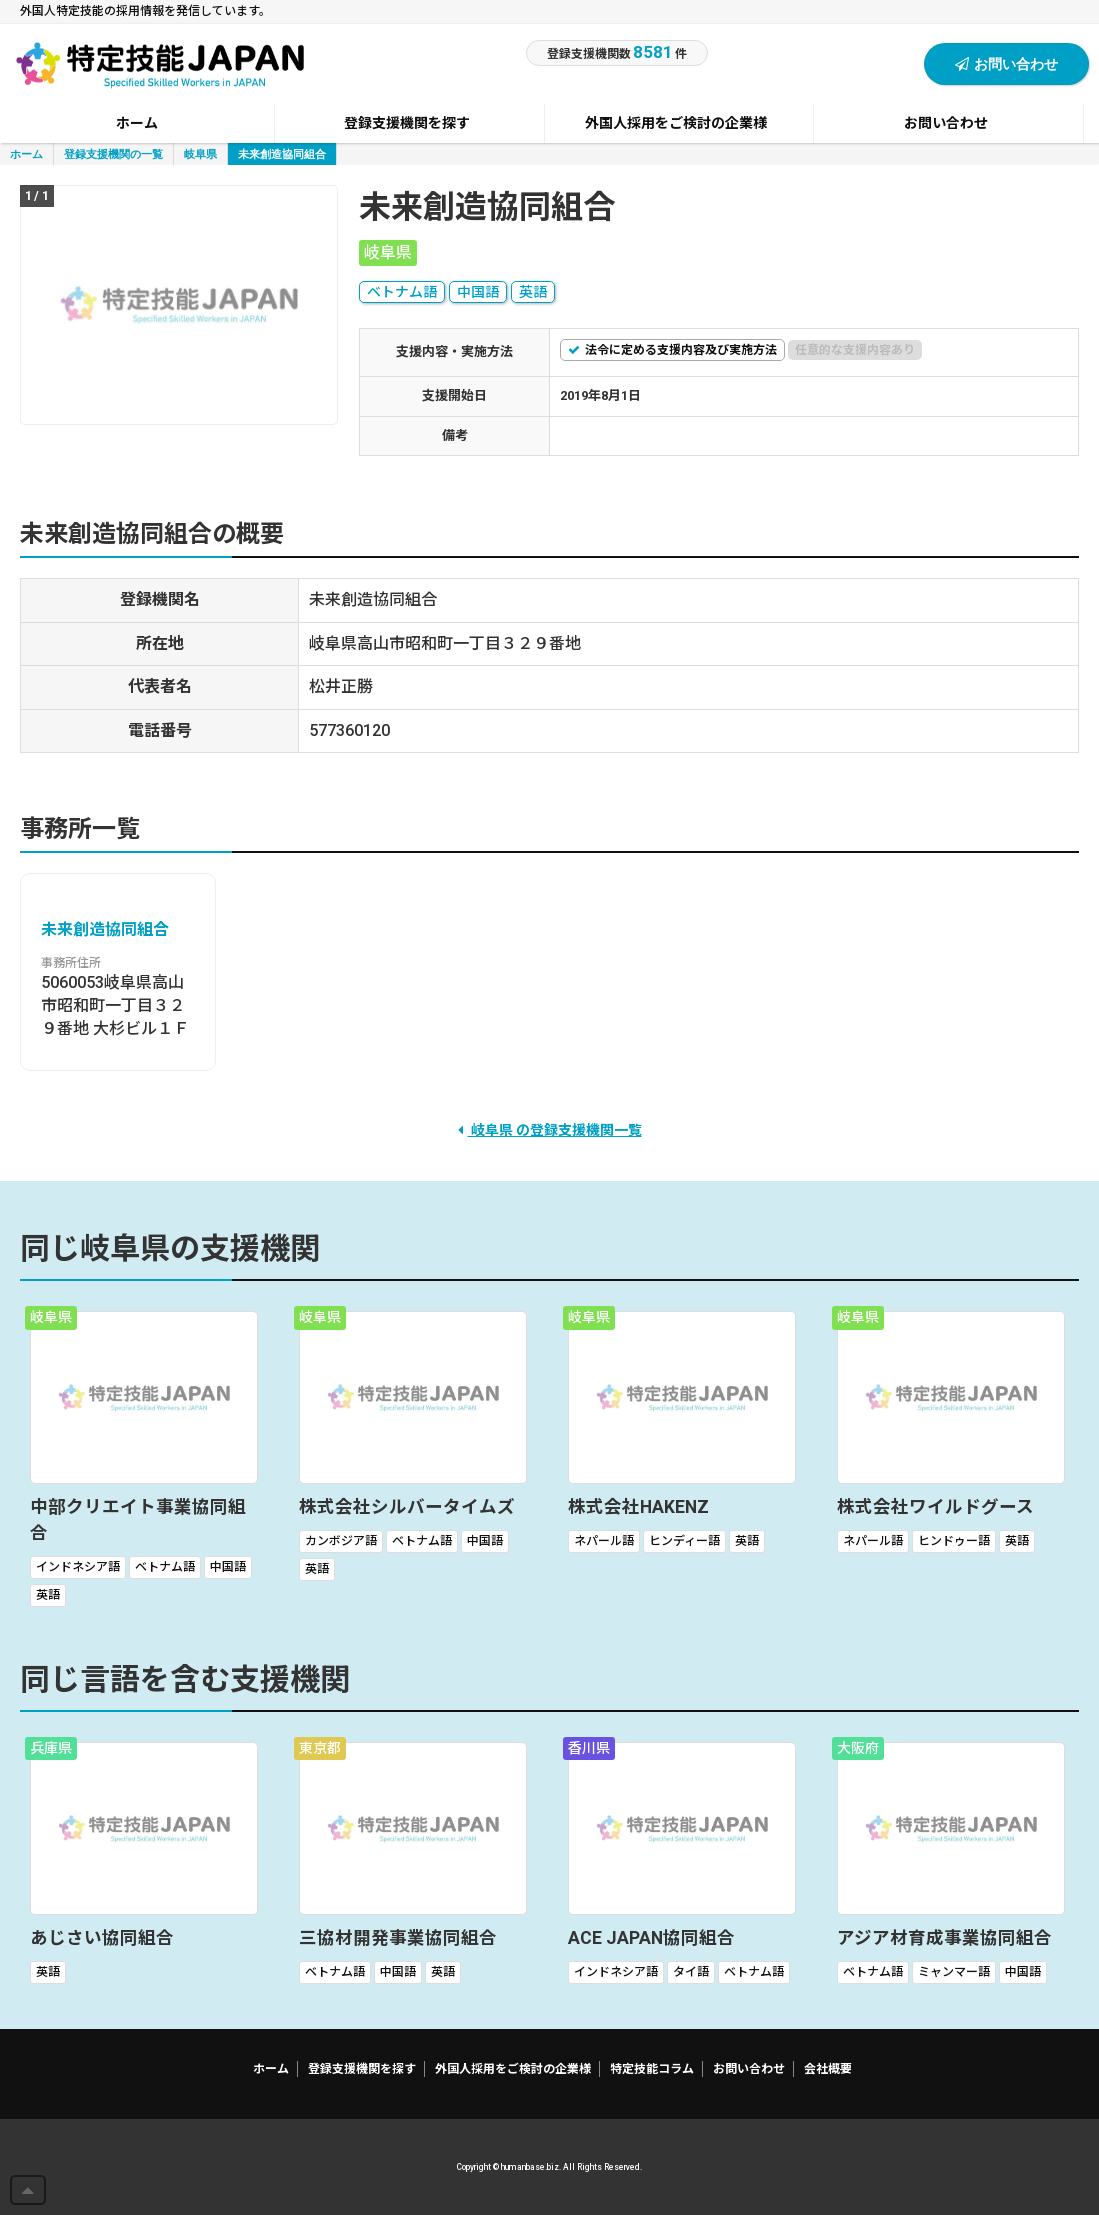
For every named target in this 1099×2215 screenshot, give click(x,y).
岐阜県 (200, 153)
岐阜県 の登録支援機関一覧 (550, 1130)
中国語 (478, 292)
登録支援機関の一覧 (113, 153)
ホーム (26, 153)
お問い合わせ (1006, 63)
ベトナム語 (402, 292)
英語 (533, 292)
